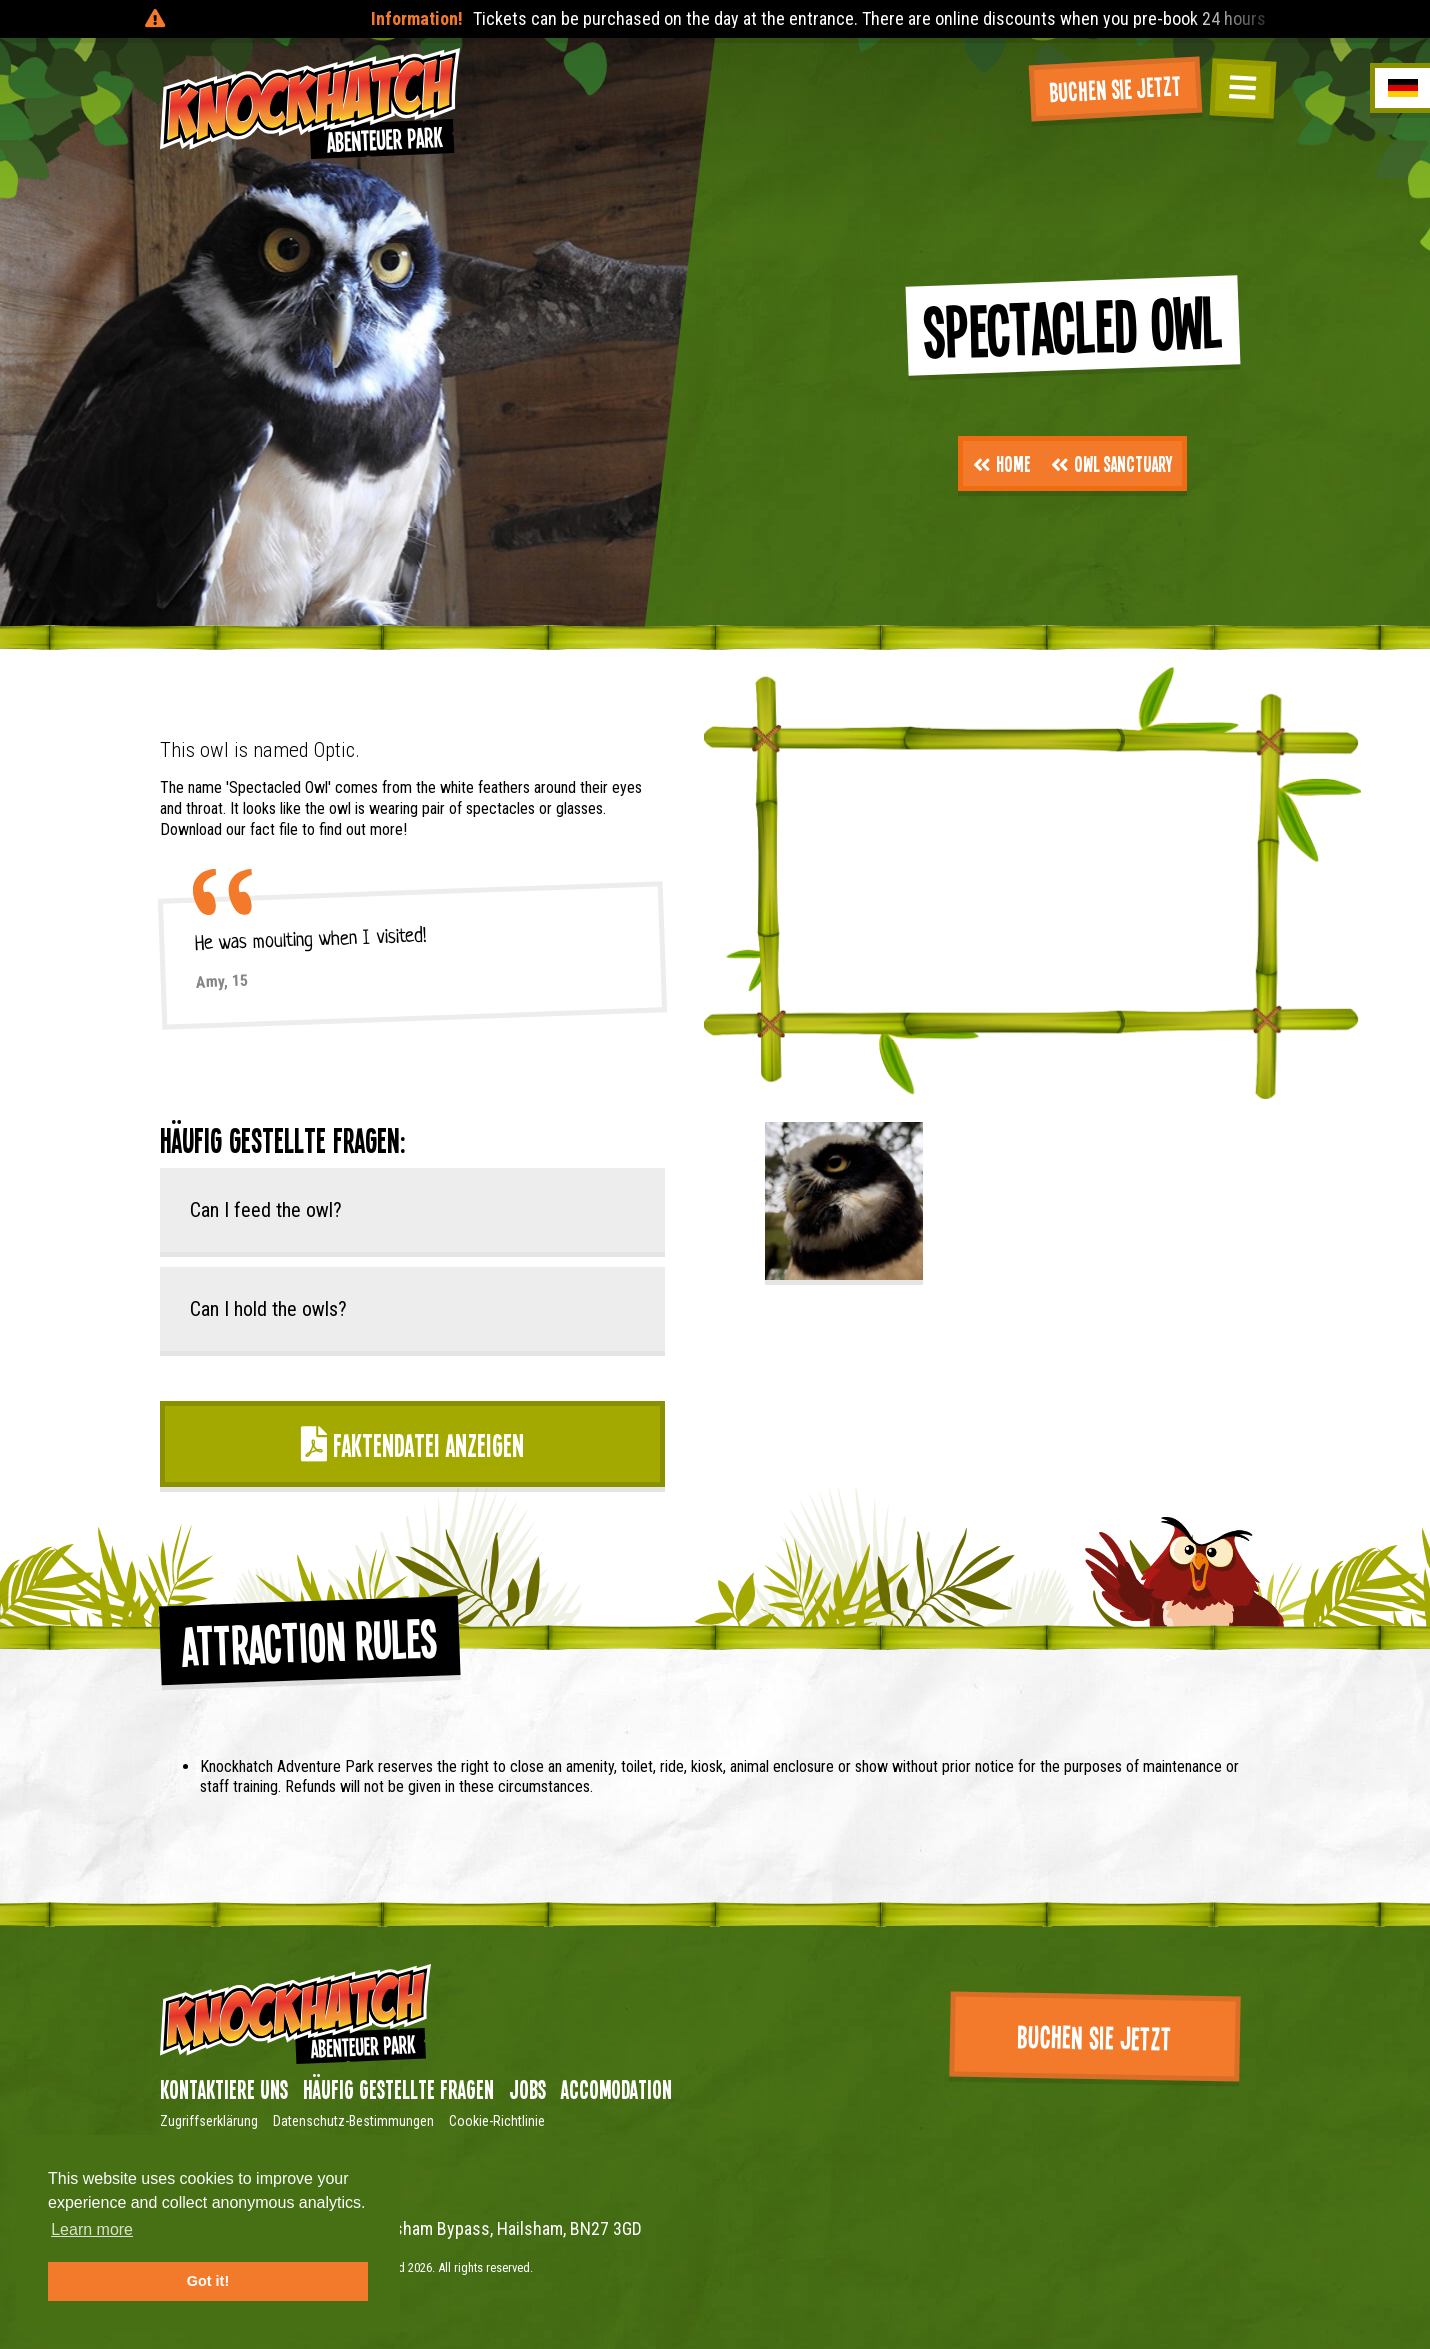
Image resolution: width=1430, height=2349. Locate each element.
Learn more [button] (92, 2229)
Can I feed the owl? (266, 1210)
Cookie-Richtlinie (497, 2121)
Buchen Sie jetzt (1115, 88)
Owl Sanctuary (1111, 463)
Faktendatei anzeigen (412, 1444)
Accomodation (616, 2089)
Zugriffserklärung (209, 2121)
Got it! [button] (208, 2281)
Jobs (527, 2089)
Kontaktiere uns (224, 2089)
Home (1002, 463)
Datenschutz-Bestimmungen (353, 2121)
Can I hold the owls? (268, 1309)
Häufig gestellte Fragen (398, 2089)
